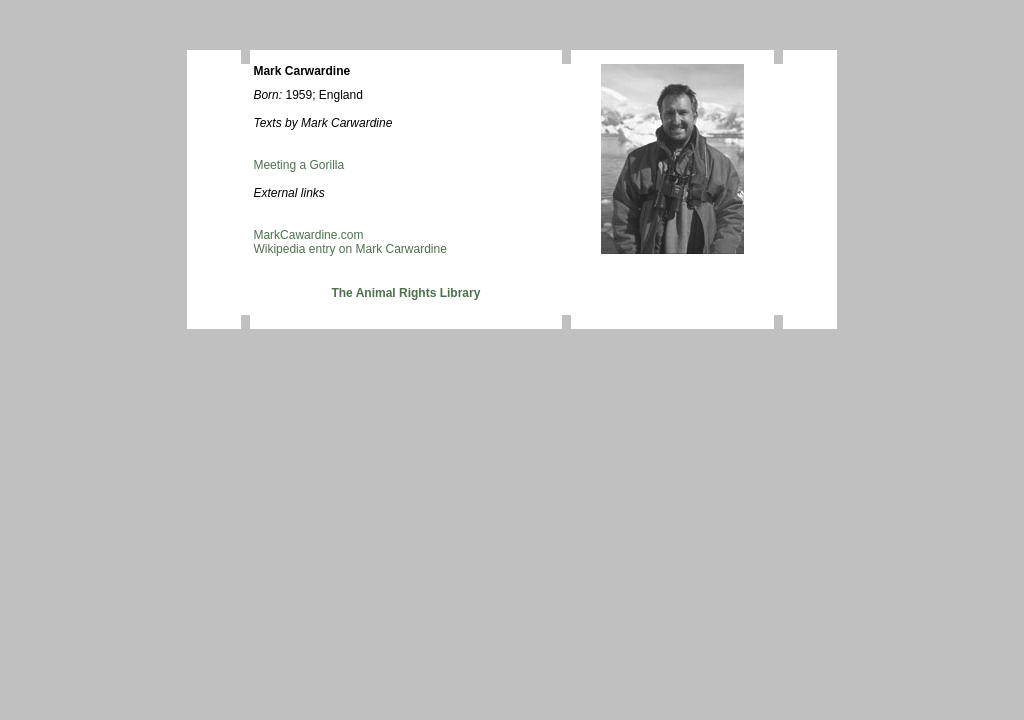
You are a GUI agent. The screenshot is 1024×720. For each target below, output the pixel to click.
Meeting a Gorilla (298, 165)
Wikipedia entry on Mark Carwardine (349, 249)
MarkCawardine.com (308, 235)
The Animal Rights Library (405, 293)
